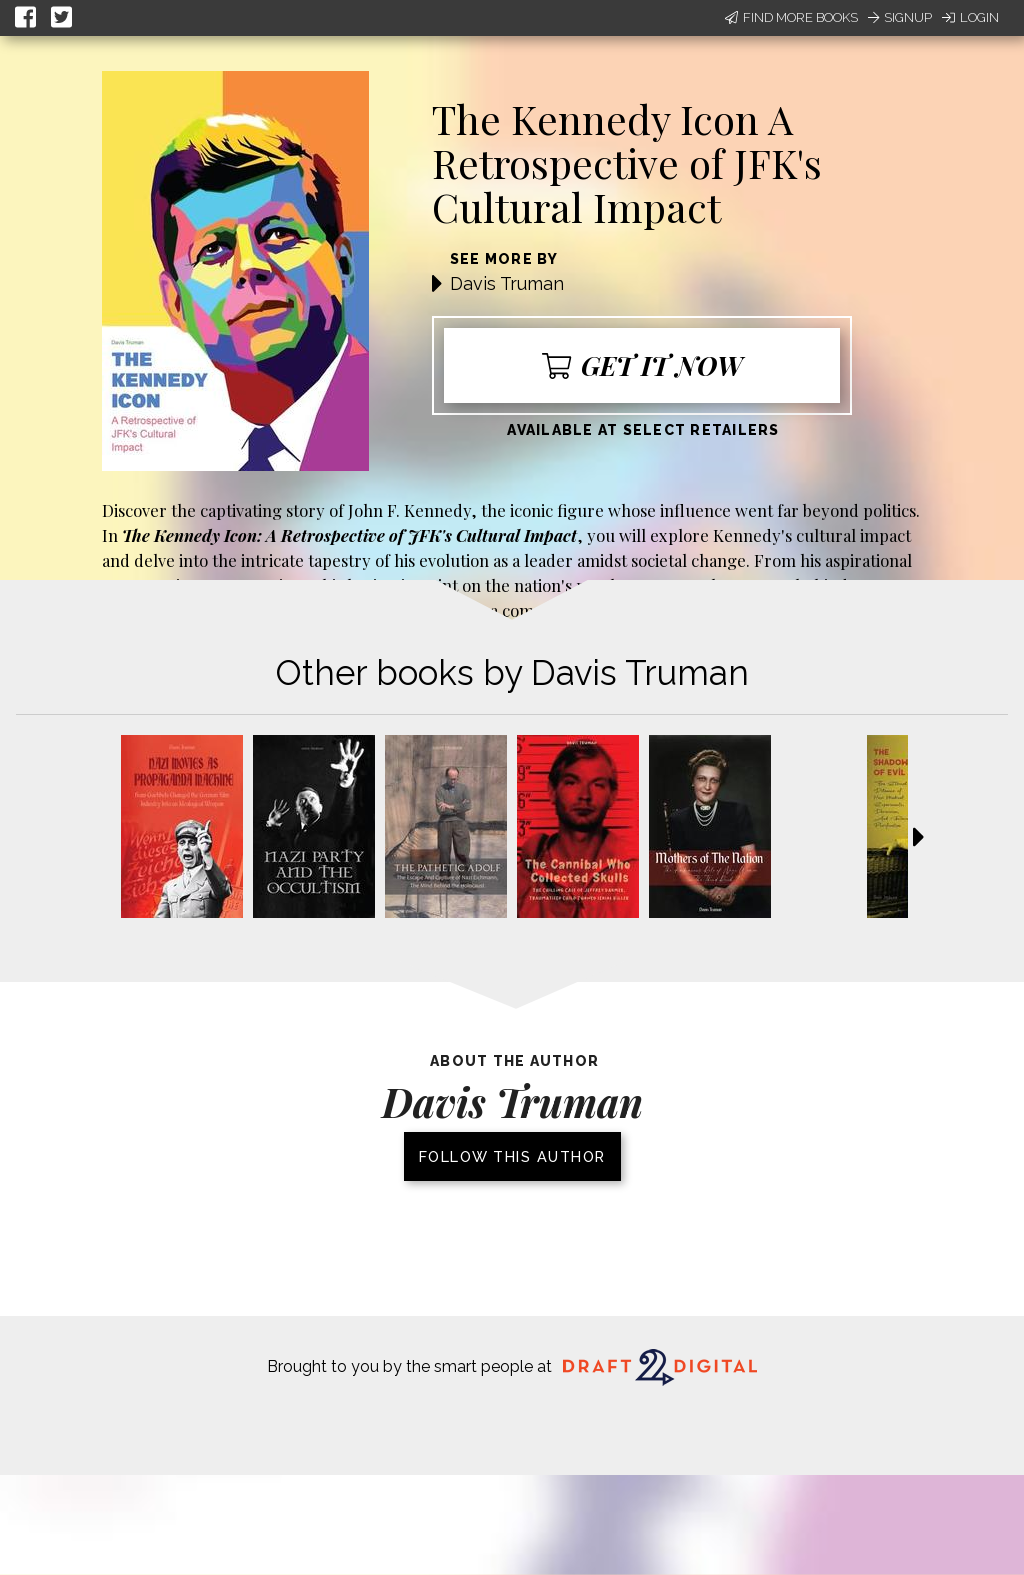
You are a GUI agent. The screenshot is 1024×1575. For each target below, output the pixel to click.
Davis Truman (507, 283)
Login (970, 17)
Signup (900, 17)
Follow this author (512, 1156)
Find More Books (791, 17)
